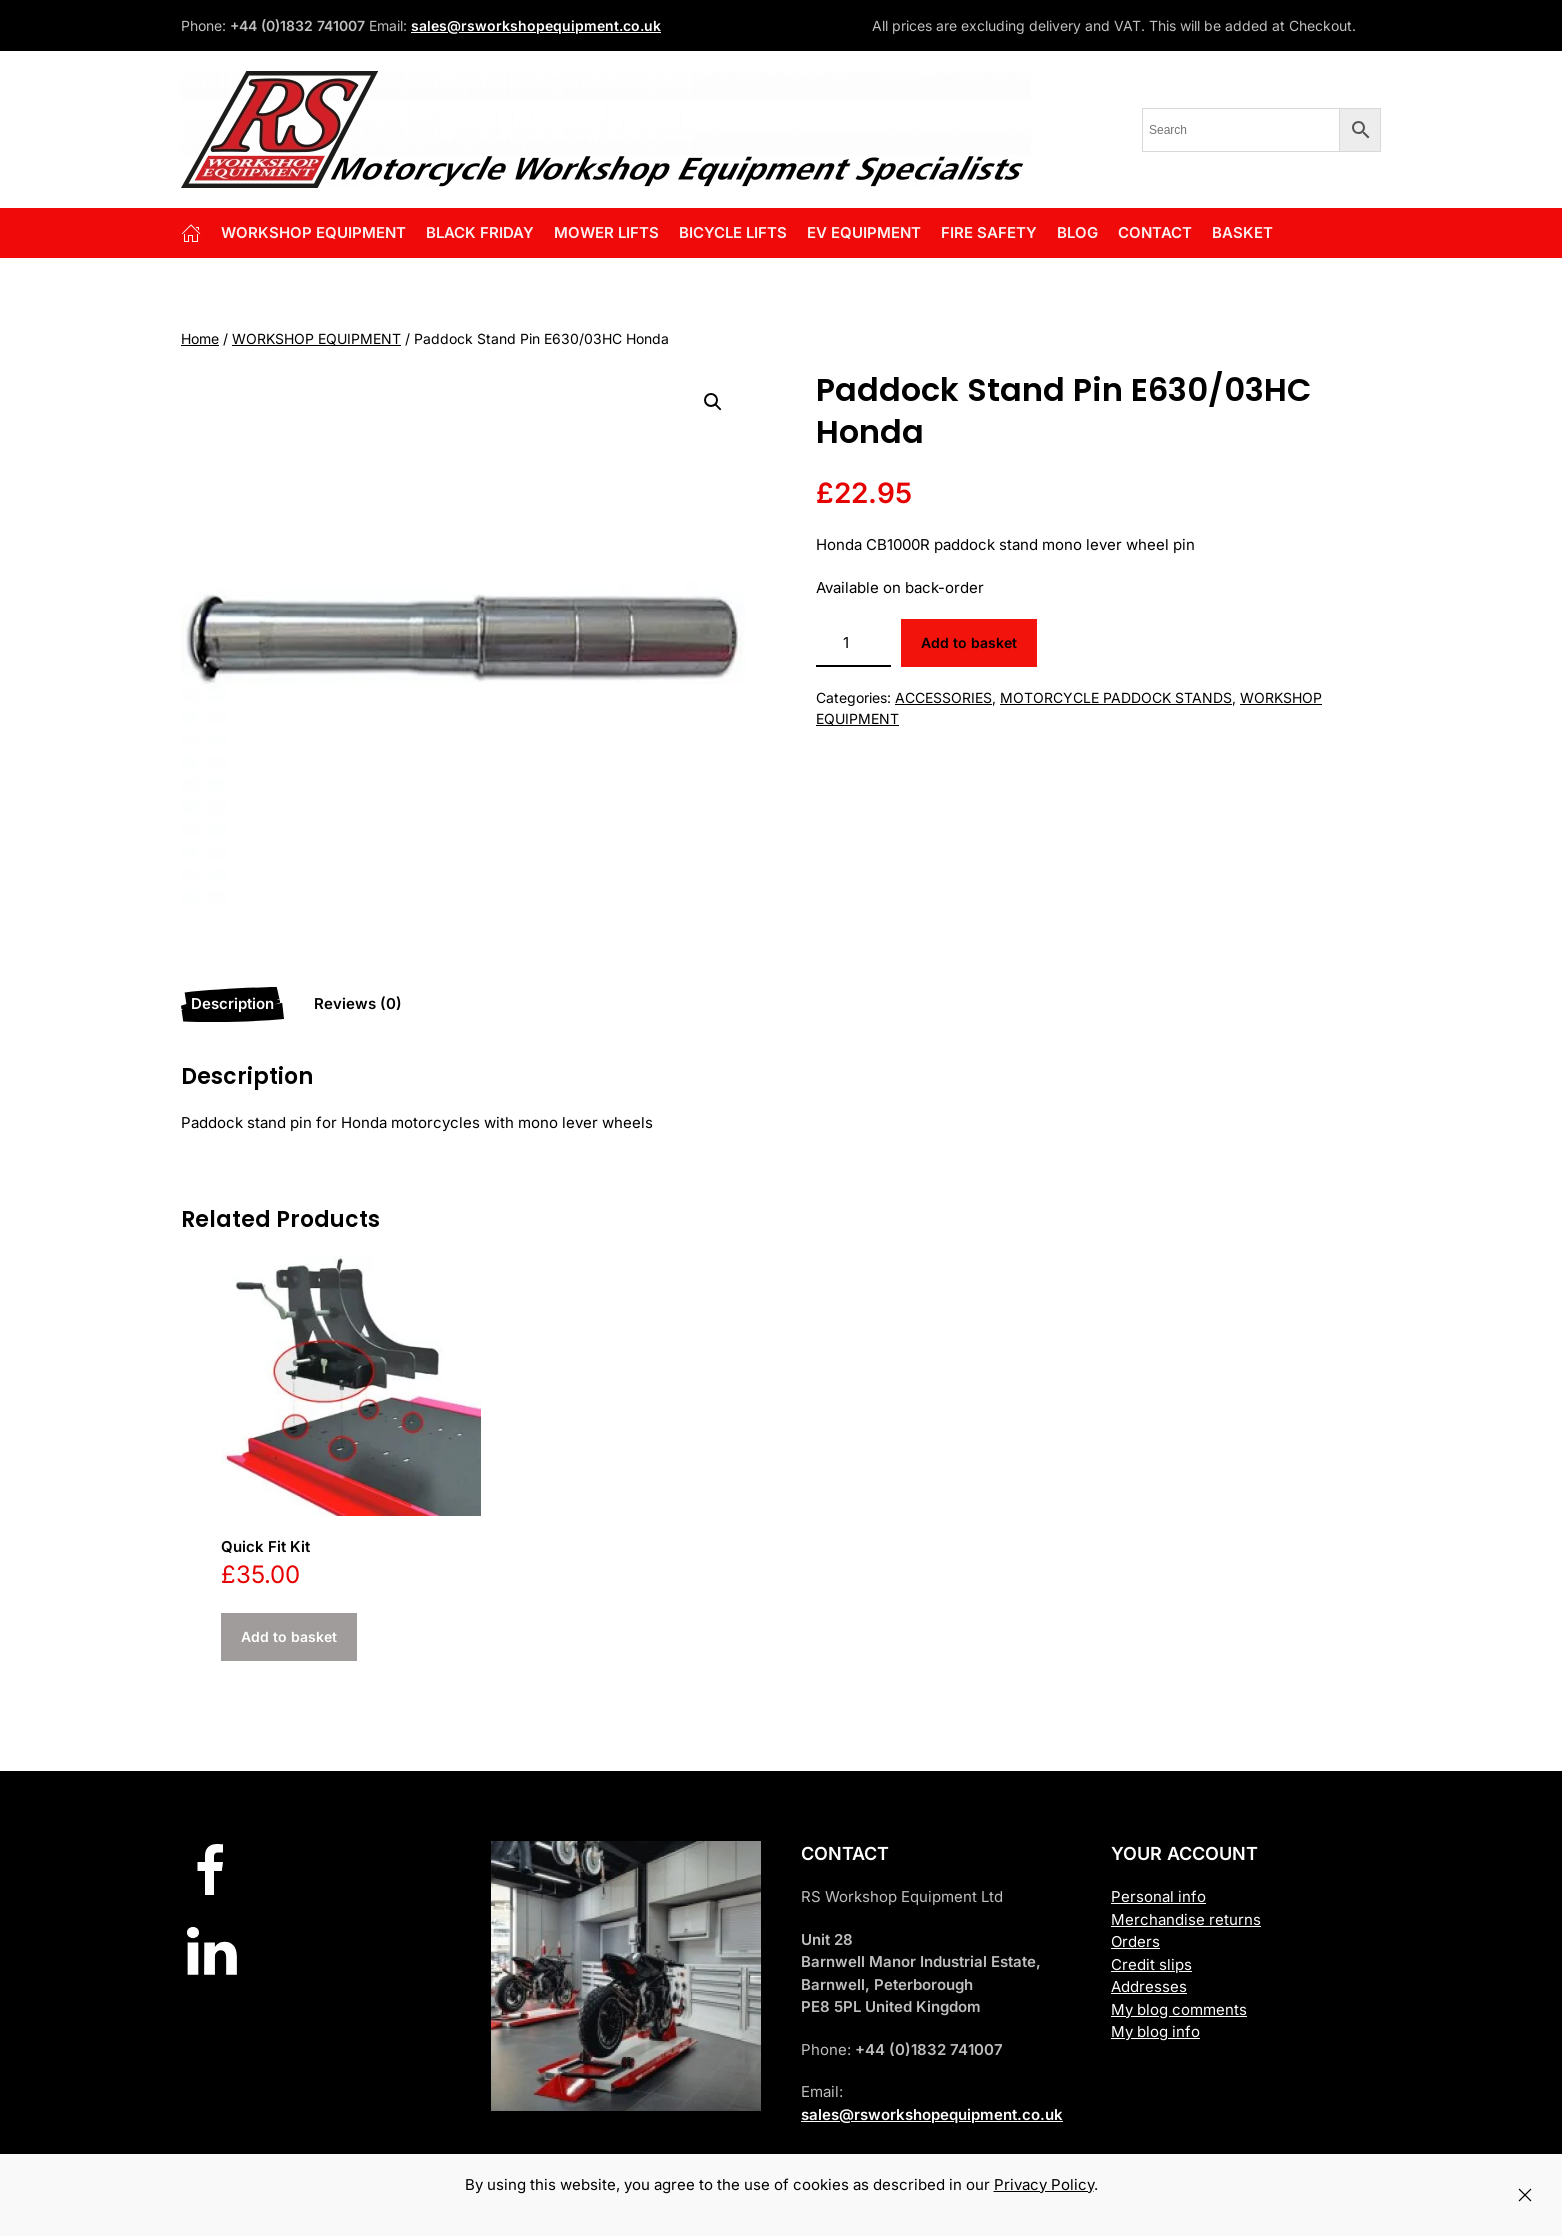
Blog (1077, 232)
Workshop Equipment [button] (313, 232)
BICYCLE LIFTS (733, 232)
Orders (1135, 1941)
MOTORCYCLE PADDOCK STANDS (1116, 697)
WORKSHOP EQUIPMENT (316, 338)
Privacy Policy (1044, 2184)
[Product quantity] (853, 643)
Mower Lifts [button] (606, 232)
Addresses (1149, 1986)
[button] (713, 402)
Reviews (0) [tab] (358, 1003)
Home (200, 338)
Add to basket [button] (289, 1636)
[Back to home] (606, 129)
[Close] (1525, 2195)
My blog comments (1179, 2009)
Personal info (1158, 1896)
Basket (1242, 232)
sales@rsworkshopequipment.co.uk (536, 25)
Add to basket (969, 642)
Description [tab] (232, 1003)
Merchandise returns (1186, 1919)
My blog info (1155, 2031)
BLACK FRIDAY (480, 232)
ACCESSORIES (943, 697)
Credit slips (1151, 1964)
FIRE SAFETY (989, 232)
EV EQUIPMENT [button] (864, 232)
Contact (1155, 232)
